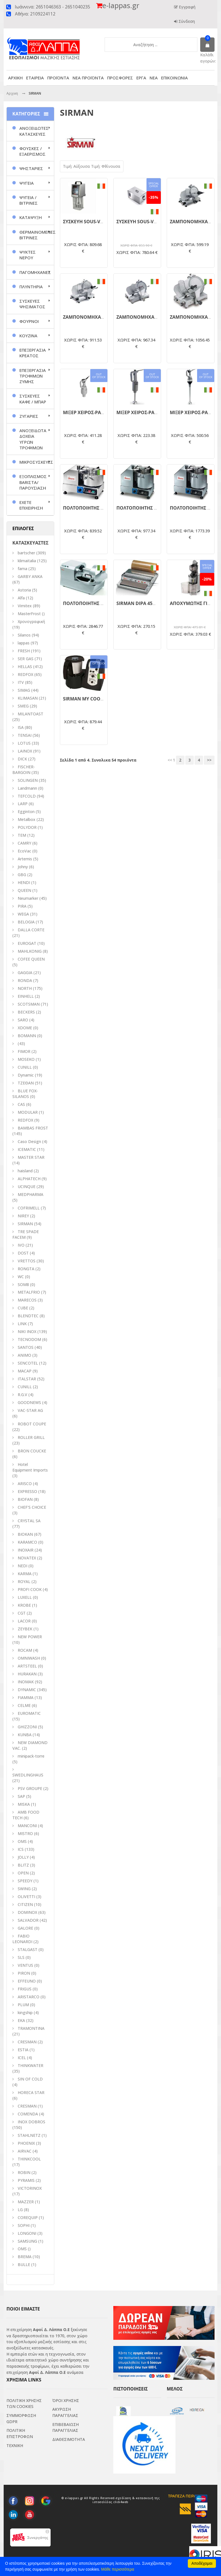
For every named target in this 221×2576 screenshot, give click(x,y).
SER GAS (25, 658)
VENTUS (25, 1965)
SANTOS (25, 1347)
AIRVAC (24, 2151)
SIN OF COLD (30, 2079)
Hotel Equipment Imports (30, 1467)
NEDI (22, 1565)
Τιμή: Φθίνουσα (105, 166)
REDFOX (25, 674)
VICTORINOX (30, 2188)
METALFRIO (29, 1292)
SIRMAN (25, 1223)
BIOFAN (25, 1499)
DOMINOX (27, 1912)
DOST (23, 1253)
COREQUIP (28, 2217)
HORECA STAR (31, 2092)
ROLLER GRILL (31, 1437)
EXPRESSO (27, 1491)
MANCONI (27, 1825)
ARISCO (25, 1483)
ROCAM (25, 1650)
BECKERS (26, 1012)
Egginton (26, 811)
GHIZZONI (27, 1726)
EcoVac (24, 851)
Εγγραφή (186, 7)
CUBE (23, 1308)
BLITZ (23, 1865)
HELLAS (25, 666)
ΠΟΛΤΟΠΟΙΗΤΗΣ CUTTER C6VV (96, 598)
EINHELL (26, 996)
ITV (21, 682)
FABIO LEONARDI (22, 1938)
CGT (22, 1613)
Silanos (24, 635)
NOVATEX (27, 1558)
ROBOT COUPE (32, 1424)
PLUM (23, 2004)
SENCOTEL (28, 1363)
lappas (24, 643)
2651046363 (48, 7)
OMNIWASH (29, 1658)
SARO (23, 1020)
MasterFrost (29, 613)
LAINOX (25, 751)
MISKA (24, 1804)
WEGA (23, 914)
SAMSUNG (28, 2241)
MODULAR (28, 1112)
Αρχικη (12, 93)
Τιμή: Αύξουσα (77, 166)
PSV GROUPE (30, 1788)
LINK (22, 1323)
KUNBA (24, 1734)
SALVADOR (28, 1920)
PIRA (22, 906)
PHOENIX (26, 2143)
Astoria (24, 590)
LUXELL (25, 1597)
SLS (21, 1957)
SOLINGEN (28, 780)
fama (22, 568)
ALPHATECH (29, 1178)
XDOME (25, 1027)
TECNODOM (29, 1339)
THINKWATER (30, 2065)
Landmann (27, 788)
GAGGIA (25, 972)
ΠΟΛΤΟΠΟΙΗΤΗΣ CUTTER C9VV (149, 598)
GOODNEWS (29, 1402)
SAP (21, 1796)
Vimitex (25, 605)
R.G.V (22, 1394)
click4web (120, 2504)
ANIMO (24, 1355)
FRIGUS (24, 1989)
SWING (24, 1888)
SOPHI (24, 2225)
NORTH (25, 988)
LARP (23, 803)
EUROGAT (27, 943)
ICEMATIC (27, 1149)
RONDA (25, 980)
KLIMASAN (28, 698)
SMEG (23, 706)
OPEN (23, 1873)
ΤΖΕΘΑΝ (26, 1083)
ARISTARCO (28, 1996)
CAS (21, 1104)
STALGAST (27, 1949)
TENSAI (24, 735)
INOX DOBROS (31, 2121)
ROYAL (24, 1581)
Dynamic (26, 1075)
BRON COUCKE (32, 1451)
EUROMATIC (29, 1713)
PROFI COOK (30, 1589)
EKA (21, 2020)
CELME (24, 1705)
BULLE (24, 2264)
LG (20, 2209)
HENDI (24, 882)
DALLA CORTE (31, 929)
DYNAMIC (27, 1689)
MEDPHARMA (30, 1194)
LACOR (24, 1621)
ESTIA (23, 2049)
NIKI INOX (27, 1331)
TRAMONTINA (31, 2028)
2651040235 (77, 7)
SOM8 (23, 1284)
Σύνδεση (186, 21)
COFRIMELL (29, 1208)
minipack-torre (31, 1756)
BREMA (24, 2256)
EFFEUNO (27, 1981)
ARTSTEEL (27, 1666)
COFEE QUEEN (31, 959)
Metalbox (26, 819)
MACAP (24, 1371)
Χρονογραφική (31, 621)
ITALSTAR (27, 1378)
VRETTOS (26, 1261)
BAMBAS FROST (33, 1128)
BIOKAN (25, 1534)
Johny (23, 866)
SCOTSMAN (29, 1004)
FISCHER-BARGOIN (23, 769)
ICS (21, 1849)
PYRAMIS (26, 2180)
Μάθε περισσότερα (117, 2569)
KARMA (24, 1573)
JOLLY (23, 1857)
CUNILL (25, 1067)
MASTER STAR (31, 1157)
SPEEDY (25, 1880)
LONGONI (27, 2233)
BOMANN (27, 1035)
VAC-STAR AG (30, 1410)
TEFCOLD (27, 796)
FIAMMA (25, 1697)
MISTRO (25, 1833)
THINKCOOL (29, 2159)
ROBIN (24, 2172)
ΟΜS (22, 1841)
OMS (22, 2248)
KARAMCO (27, 1542)
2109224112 (42, 14)
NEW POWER (30, 1636)
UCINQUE (26, 1186)
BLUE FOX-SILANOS (25, 1093)
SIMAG (24, 690)
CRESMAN (27, 2041)
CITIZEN (25, 1904)
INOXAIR (25, 1550)
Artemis (25, 858)
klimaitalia (27, 560)
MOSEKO (26, 1059)
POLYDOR (27, 827)
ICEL (22, 2057)
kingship (25, 2012)
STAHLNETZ (29, 2135)
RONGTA (26, 1268)
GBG (22, 874)
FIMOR (24, 1051)
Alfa (21, 598)
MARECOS (27, 1300)
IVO (21, 1245)
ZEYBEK (25, 1628)
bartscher (26, 552)
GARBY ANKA (30, 576)
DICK (22, 759)
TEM (22, 835)
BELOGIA (26, 922)
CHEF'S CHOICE (32, 1507)
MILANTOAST (30, 713)
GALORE (25, 1928)
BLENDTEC (28, 1315)
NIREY (23, 1215)
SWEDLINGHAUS (27, 1775)
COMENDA (28, 2114)
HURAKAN (27, 1674)
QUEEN (24, 890)
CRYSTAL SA (29, 1520)
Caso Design (29, 1141)
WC (21, 1276)
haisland (25, 1170)
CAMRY (24, 843)
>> (209, 753)
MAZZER (26, 2201)
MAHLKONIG (30, 951)
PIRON (24, 1973)
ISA (21, 727)
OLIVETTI (26, 1896)
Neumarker (28, 898)
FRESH (24, 650)
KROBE (24, 1605)
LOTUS (24, 743)
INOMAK (26, 1681)
